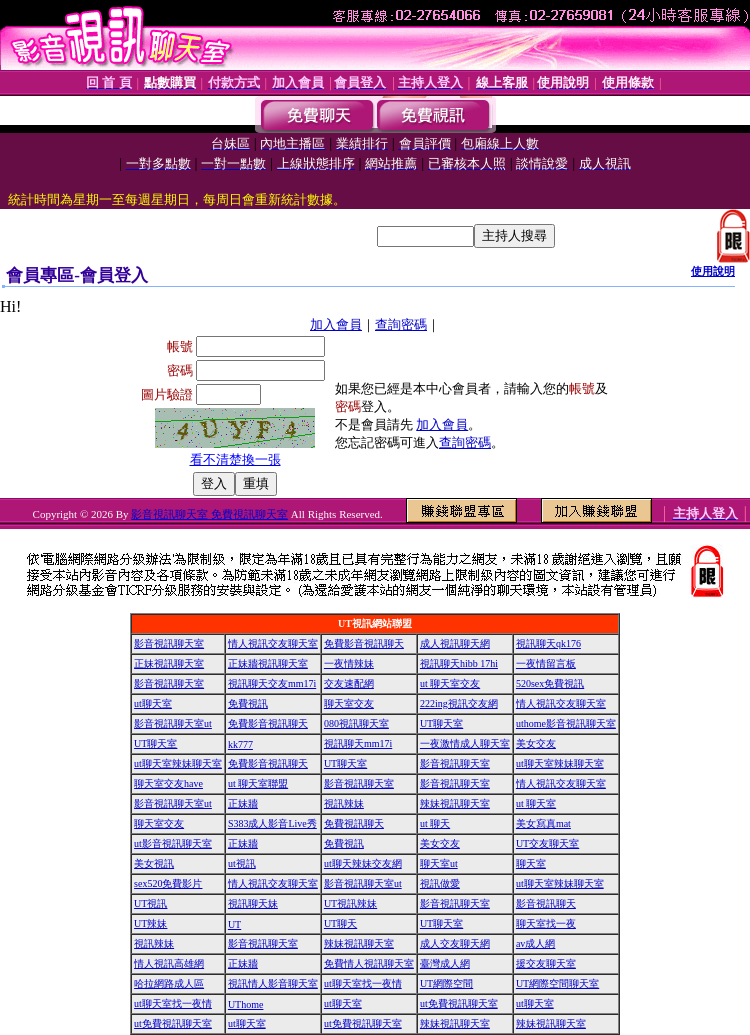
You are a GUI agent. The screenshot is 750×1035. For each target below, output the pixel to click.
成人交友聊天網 (455, 943)
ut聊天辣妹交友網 (363, 863)
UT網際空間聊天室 (557, 983)
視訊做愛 (440, 883)
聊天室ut (439, 863)
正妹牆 (243, 803)
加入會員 (336, 324)
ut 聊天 (435, 823)
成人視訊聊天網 (455, 643)
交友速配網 (349, 683)
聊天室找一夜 (546, 923)
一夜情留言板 (546, 663)
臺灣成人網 (445, 963)
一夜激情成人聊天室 (465, 743)
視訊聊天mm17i (358, 743)
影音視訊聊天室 (169, 643)
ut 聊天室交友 (450, 683)
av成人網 (535, 943)
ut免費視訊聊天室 (459, 1003)
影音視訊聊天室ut (173, 723)
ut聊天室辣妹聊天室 (178, 763)
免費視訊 (248, 703)
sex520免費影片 (168, 883)
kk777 (240, 744)
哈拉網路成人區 (169, 983)
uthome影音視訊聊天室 (566, 723)
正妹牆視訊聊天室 (268, 663)
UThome (246, 1004)
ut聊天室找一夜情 (363, 983)
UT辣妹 (150, 923)
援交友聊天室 (546, 963)
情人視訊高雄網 (169, 963)
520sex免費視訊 (550, 683)
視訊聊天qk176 (548, 643)
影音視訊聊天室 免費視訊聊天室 (209, 514)
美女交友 (536, 743)
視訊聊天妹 (253, 903)
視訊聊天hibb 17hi (459, 663)
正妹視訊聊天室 (169, 663)
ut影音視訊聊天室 (173, 843)
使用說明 (713, 271)
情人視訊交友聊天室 (273, 643)
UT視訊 (150, 903)
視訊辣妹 (344, 803)
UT (234, 924)
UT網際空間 (446, 983)
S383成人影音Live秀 (272, 823)
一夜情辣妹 (349, 663)
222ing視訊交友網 (459, 703)
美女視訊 (154, 863)
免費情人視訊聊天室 (369, 963)
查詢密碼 (401, 324)
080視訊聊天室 (356, 723)
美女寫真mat (543, 823)
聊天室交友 (349, 703)
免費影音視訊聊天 (364, 643)
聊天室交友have (168, 783)
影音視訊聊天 (546, 903)
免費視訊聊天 (354, 823)
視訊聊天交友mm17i (272, 683)
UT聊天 (340, 923)
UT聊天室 (441, 723)
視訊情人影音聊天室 (273, 983)
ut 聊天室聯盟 (258, 783)
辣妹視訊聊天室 (455, 803)
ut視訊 (242, 863)
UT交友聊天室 (547, 843)
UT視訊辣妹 (350, 903)
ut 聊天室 (536, 803)
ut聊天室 (153, 703)
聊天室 (531, 863)
